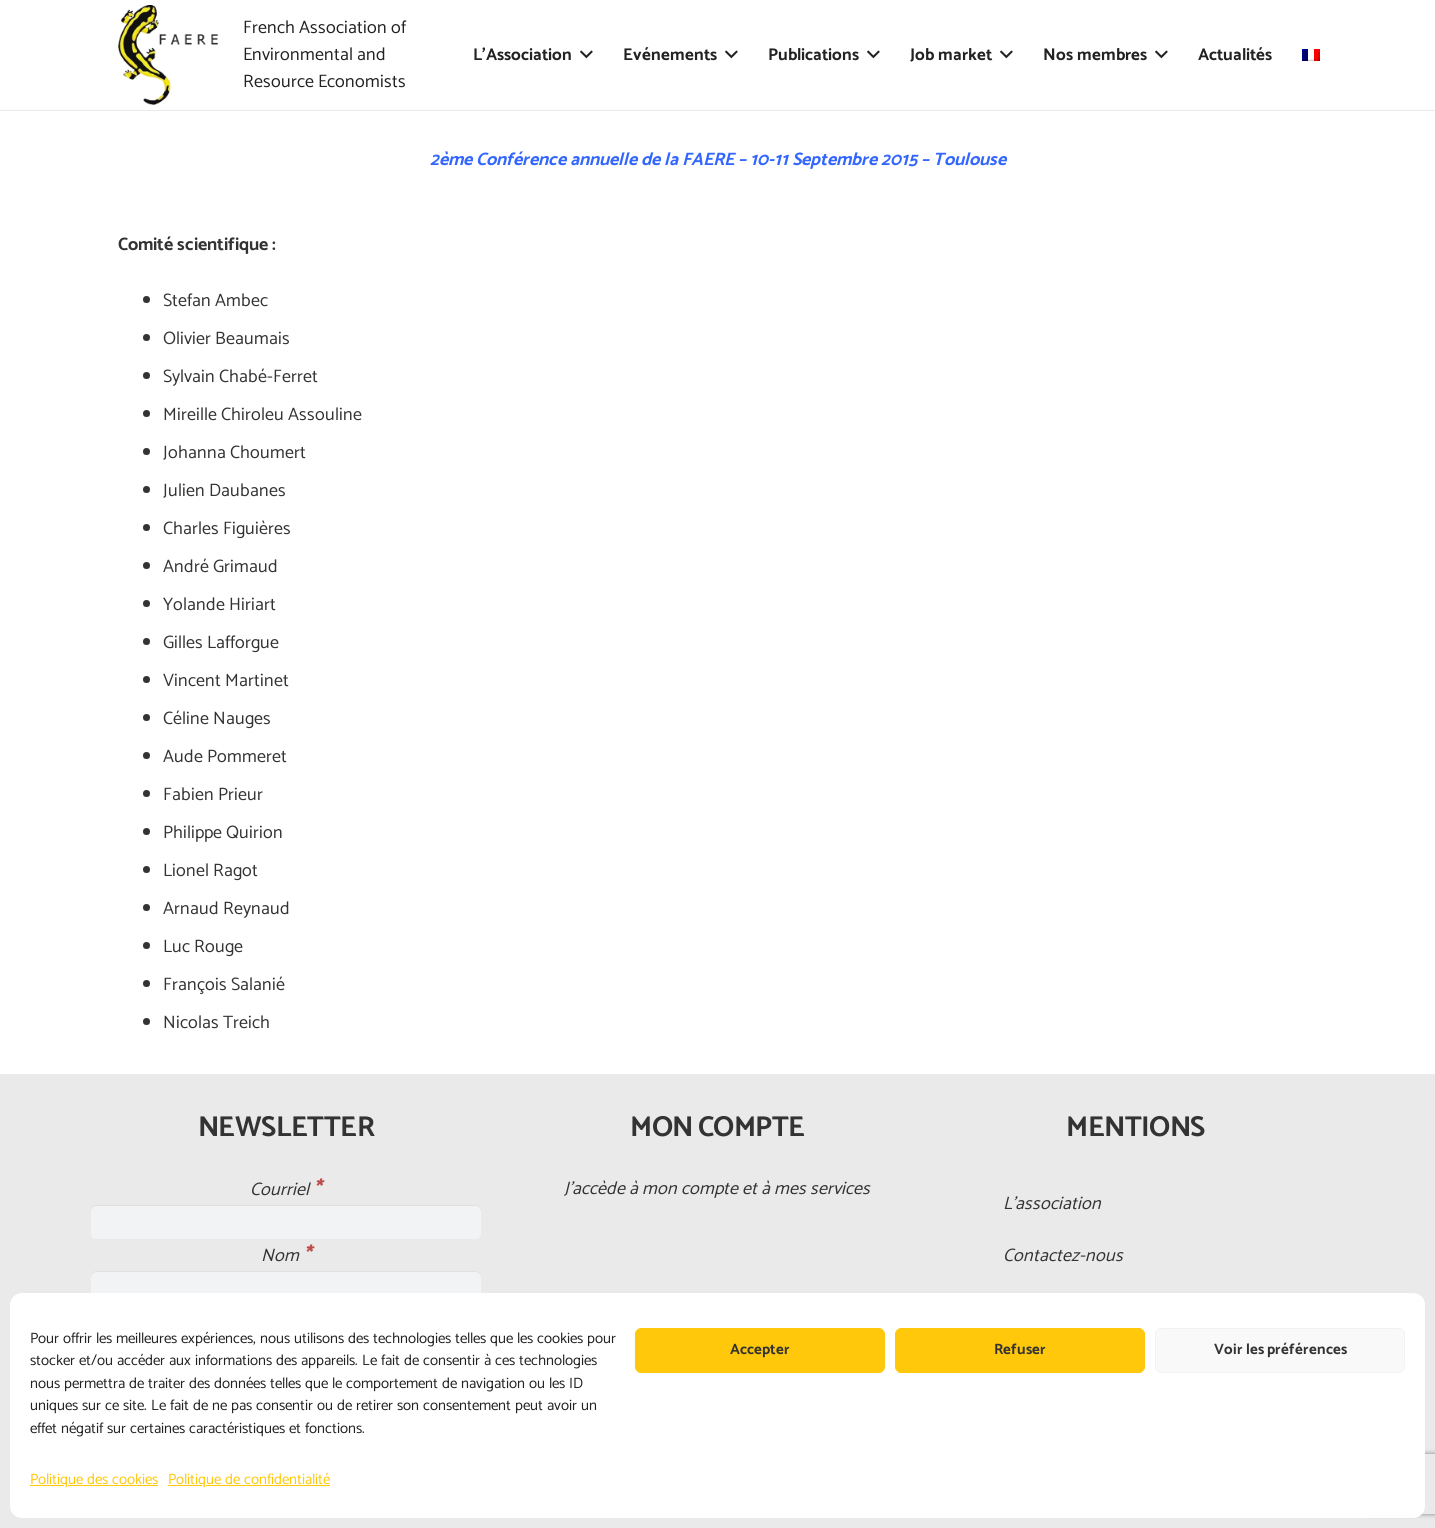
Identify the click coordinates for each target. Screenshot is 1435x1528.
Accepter (760, 1349)
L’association (1052, 1204)
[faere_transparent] (168, 55)
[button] (582, 55)
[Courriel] (286, 1222)
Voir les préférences (1280, 1349)
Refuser (1020, 1349)
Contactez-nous (1063, 1256)
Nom (286, 1256)
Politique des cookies (94, 1479)
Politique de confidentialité (249, 1479)
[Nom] (286, 1288)
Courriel (285, 1190)
